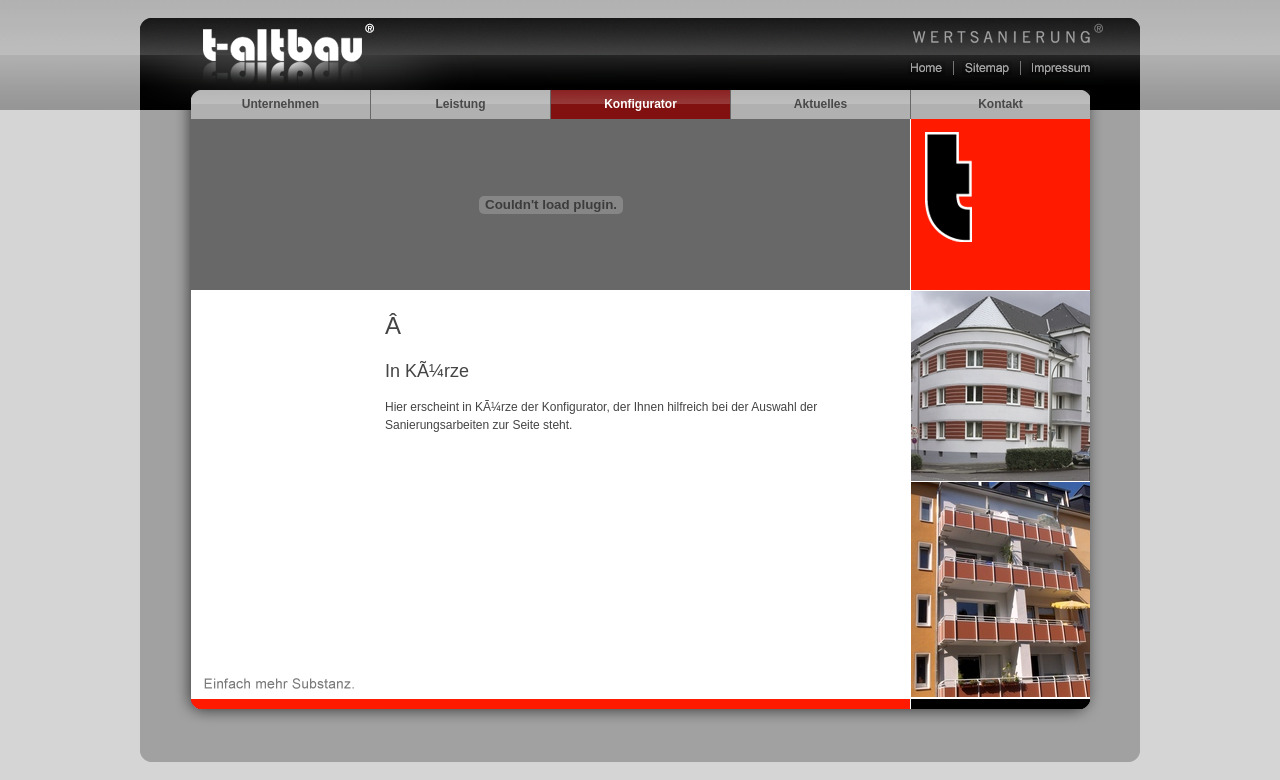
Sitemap (987, 68)
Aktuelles (820, 104)
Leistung (461, 104)
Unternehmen (280, 104)
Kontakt (1000, 104)
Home (926, 68)
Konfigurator (640, 104)
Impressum (1061, 68)
